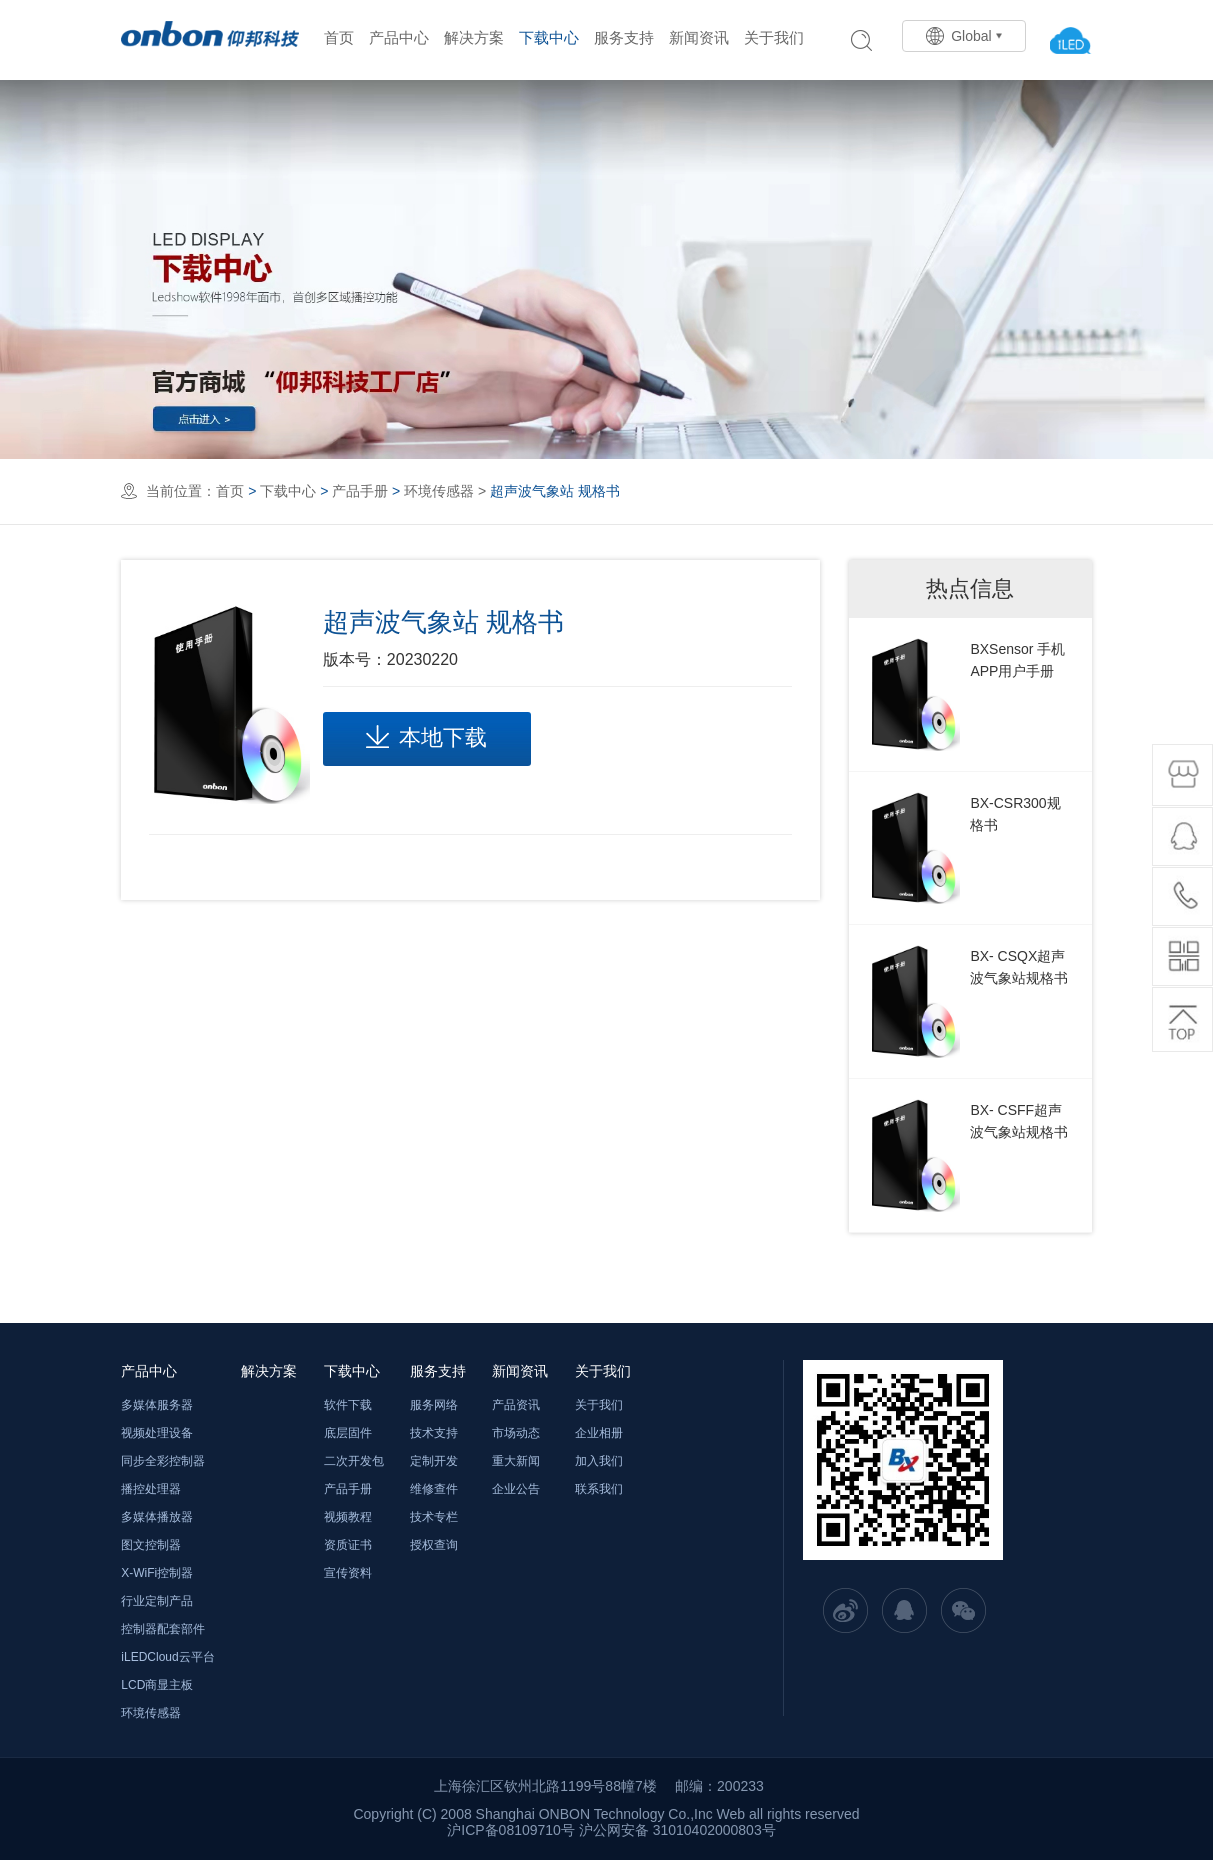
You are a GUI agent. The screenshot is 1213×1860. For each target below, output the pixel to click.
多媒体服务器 (157, 1405)
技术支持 (434, 1433)
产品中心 (399, 37)
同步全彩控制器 (163, 1461)
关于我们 (774, 37)
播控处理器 (151, 1489)
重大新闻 (516, 1461)
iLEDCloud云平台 (167, 1657)
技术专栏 (434, 1517)
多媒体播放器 (157, 1517)
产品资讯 (516, 1405)
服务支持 (624, 37)
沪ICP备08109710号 (511, 1830)
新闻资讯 (699, 37)
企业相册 (599, 1433)
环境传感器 (439, 491)
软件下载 (348, 1405)
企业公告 (516, 1489)
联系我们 (599, 1489)
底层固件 (348, 1433)
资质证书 (348, 1545)
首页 (339, 37)
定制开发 (434, 1461)
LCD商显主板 (157, 1685)
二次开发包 (354, 1461)
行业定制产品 (157, 1601)
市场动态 (516, 1433)
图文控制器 (151, 1545)
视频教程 (348, 1517)
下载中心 (549, 37)
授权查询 (434, 1545)
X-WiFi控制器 (157, 1573)
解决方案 (474, 37)
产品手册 (360, 491)
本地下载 (426, 737)
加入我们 (599, 1461)
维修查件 (434, 1489)
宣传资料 (348, 1573)
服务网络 (434, 1405)
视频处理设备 (157, 1433)
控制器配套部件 (163, 1629)
